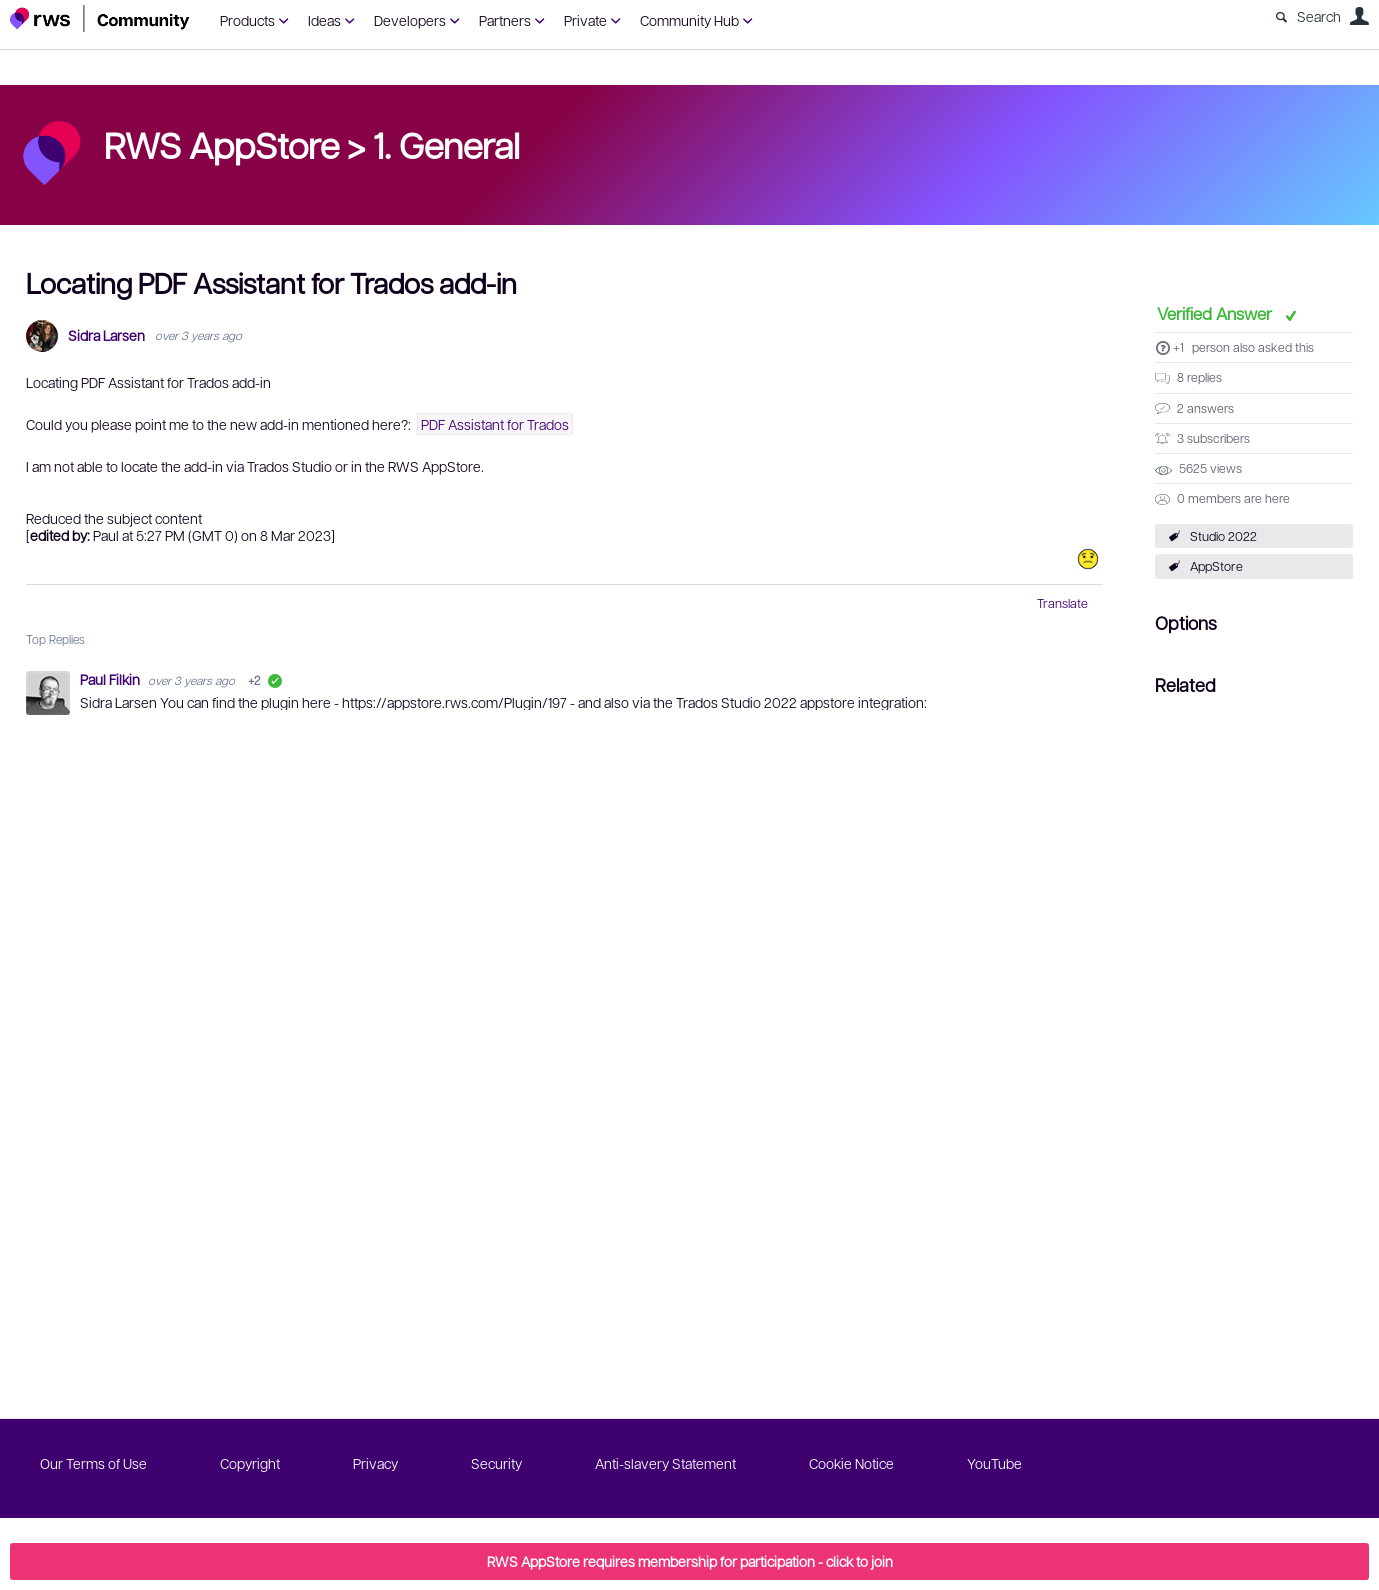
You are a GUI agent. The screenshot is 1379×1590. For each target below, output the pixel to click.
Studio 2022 (1223, 536)
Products (247, 20)
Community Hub (689, 20)
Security (496, 1463)
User (1359, 16)
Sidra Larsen (106, 335)
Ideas (324, 20)
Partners (505, 20)
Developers (410, 20)
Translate (1062, 603)
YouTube (994, 1463)
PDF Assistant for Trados (495, 424)
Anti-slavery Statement (665, 1463)
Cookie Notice (851, 1463)
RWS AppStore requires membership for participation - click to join (690, 1561)
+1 (1178, 347)
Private (585, 20)
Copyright (250, 1463)
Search (1319, 16)
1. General (446, 144)
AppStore (1216, 566)
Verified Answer (1216, 313)
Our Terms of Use (93, 1463)
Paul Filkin (111, 679)
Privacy (375, 1463)
